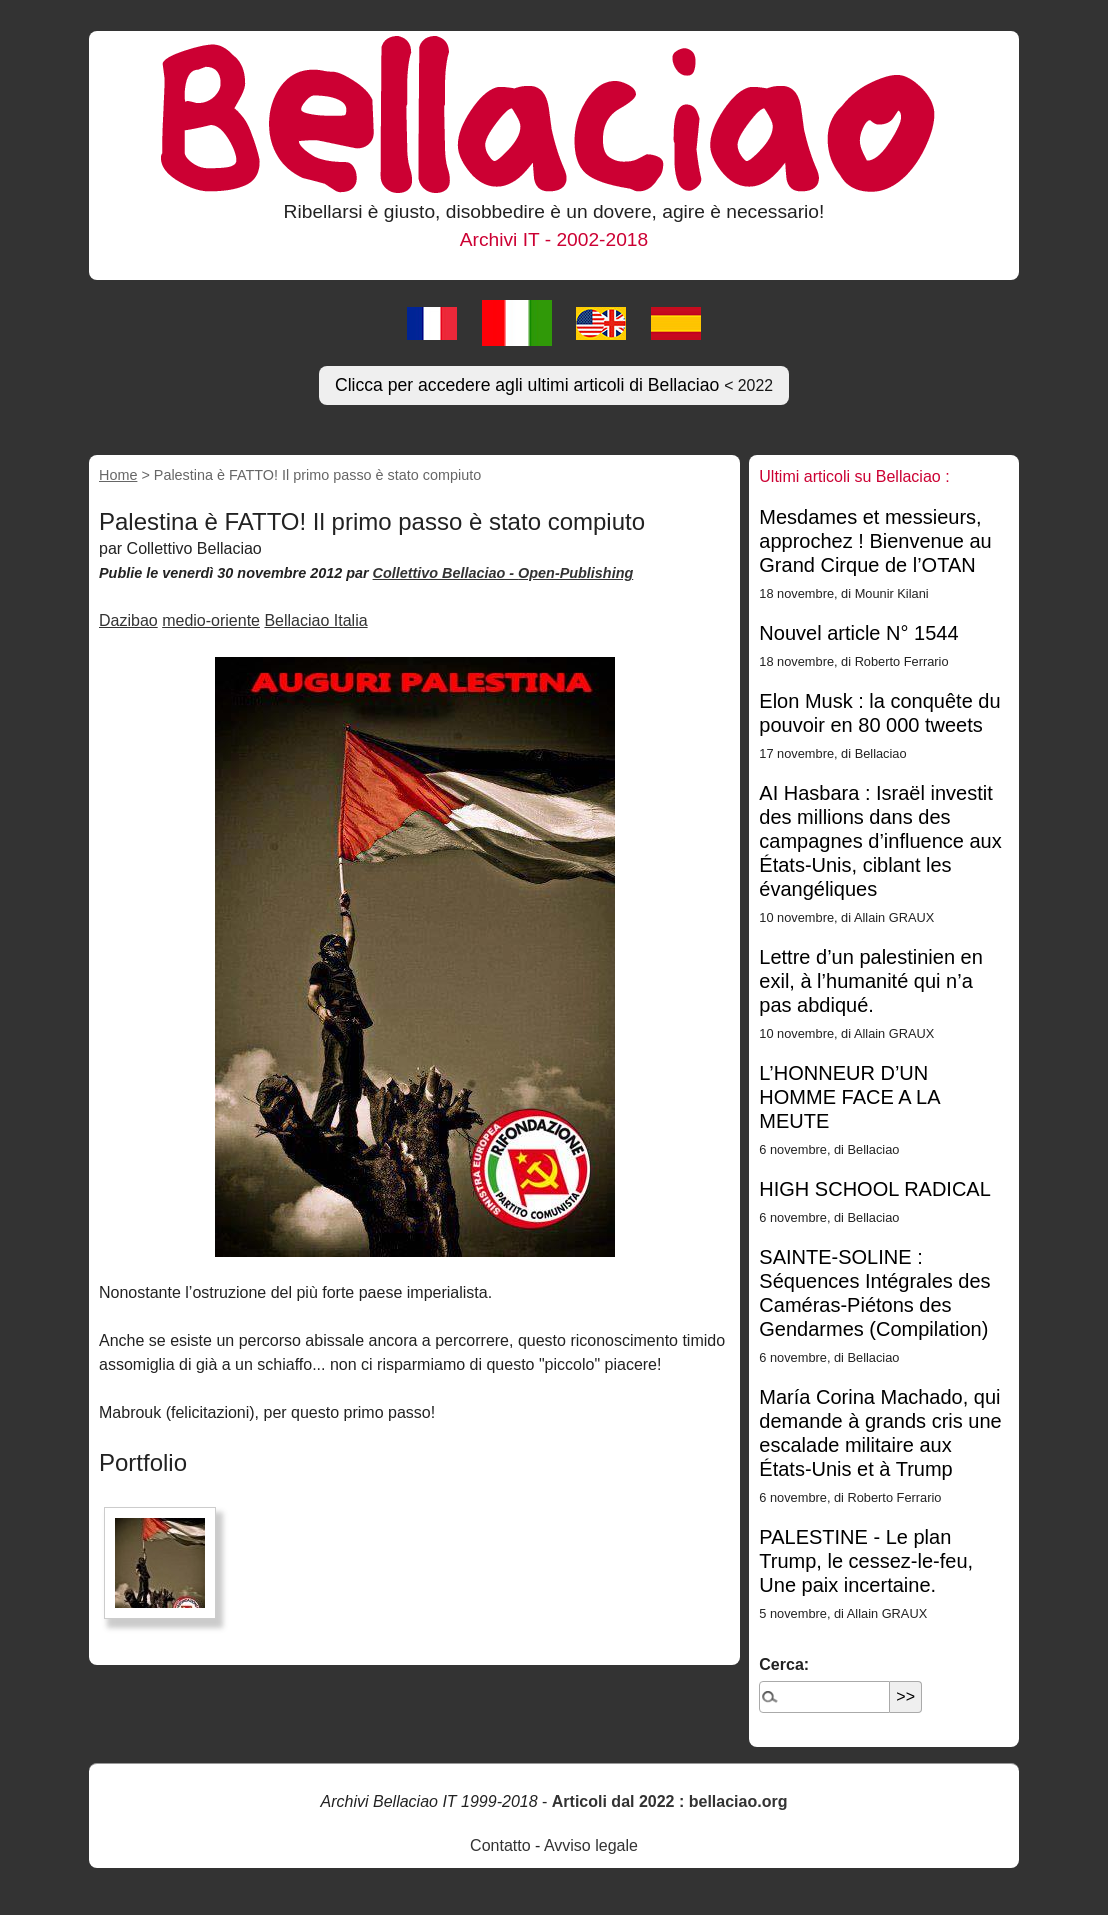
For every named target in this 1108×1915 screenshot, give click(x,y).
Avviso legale (591, 1845)
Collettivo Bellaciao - (446, 573)
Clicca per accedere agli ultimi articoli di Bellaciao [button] (554, 385)
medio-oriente (211, 620)
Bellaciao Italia (315, 620)
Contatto (500, 1845)
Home (118, 475)
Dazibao (128, 620)
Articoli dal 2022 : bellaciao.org (670, 1801)
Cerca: (784, 1664)
